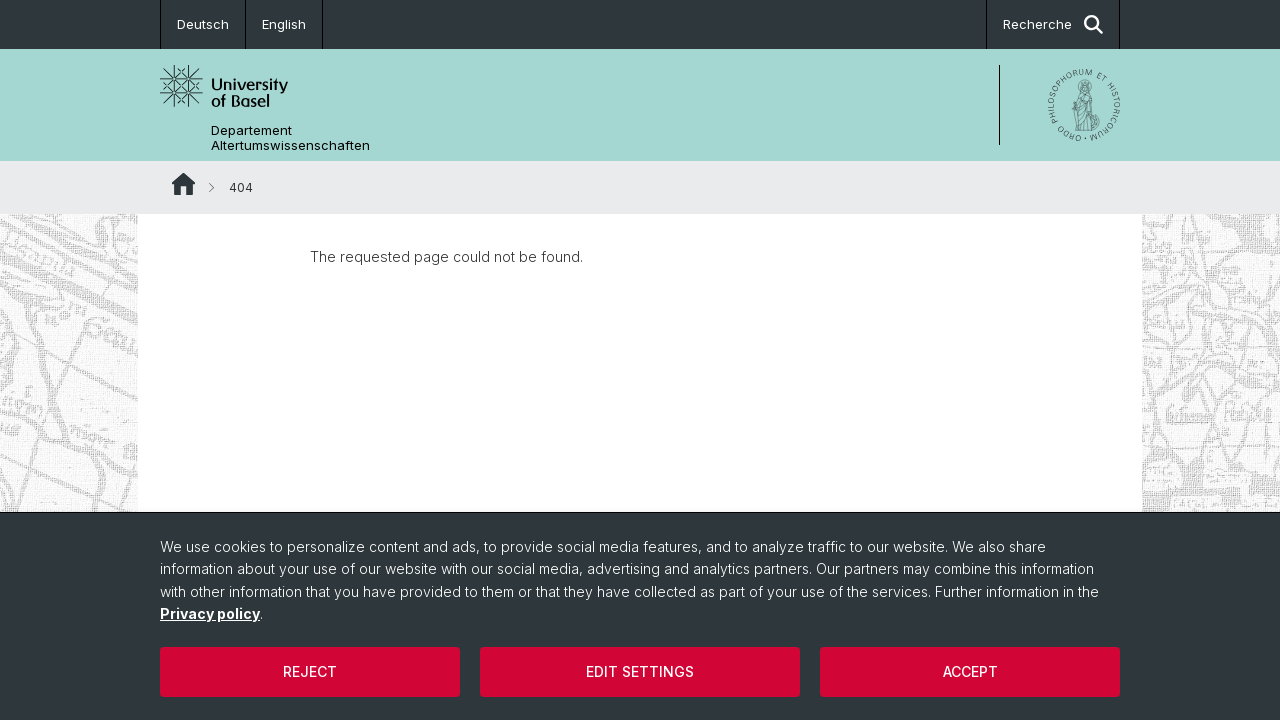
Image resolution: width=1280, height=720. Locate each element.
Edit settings (640, 671)
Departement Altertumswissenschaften (290, 138)
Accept (970, 671)
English (284, 24)
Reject (310, 671)
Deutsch (203, 24)
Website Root (183, 184)
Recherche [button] (1053, 24)
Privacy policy (210, 613)
